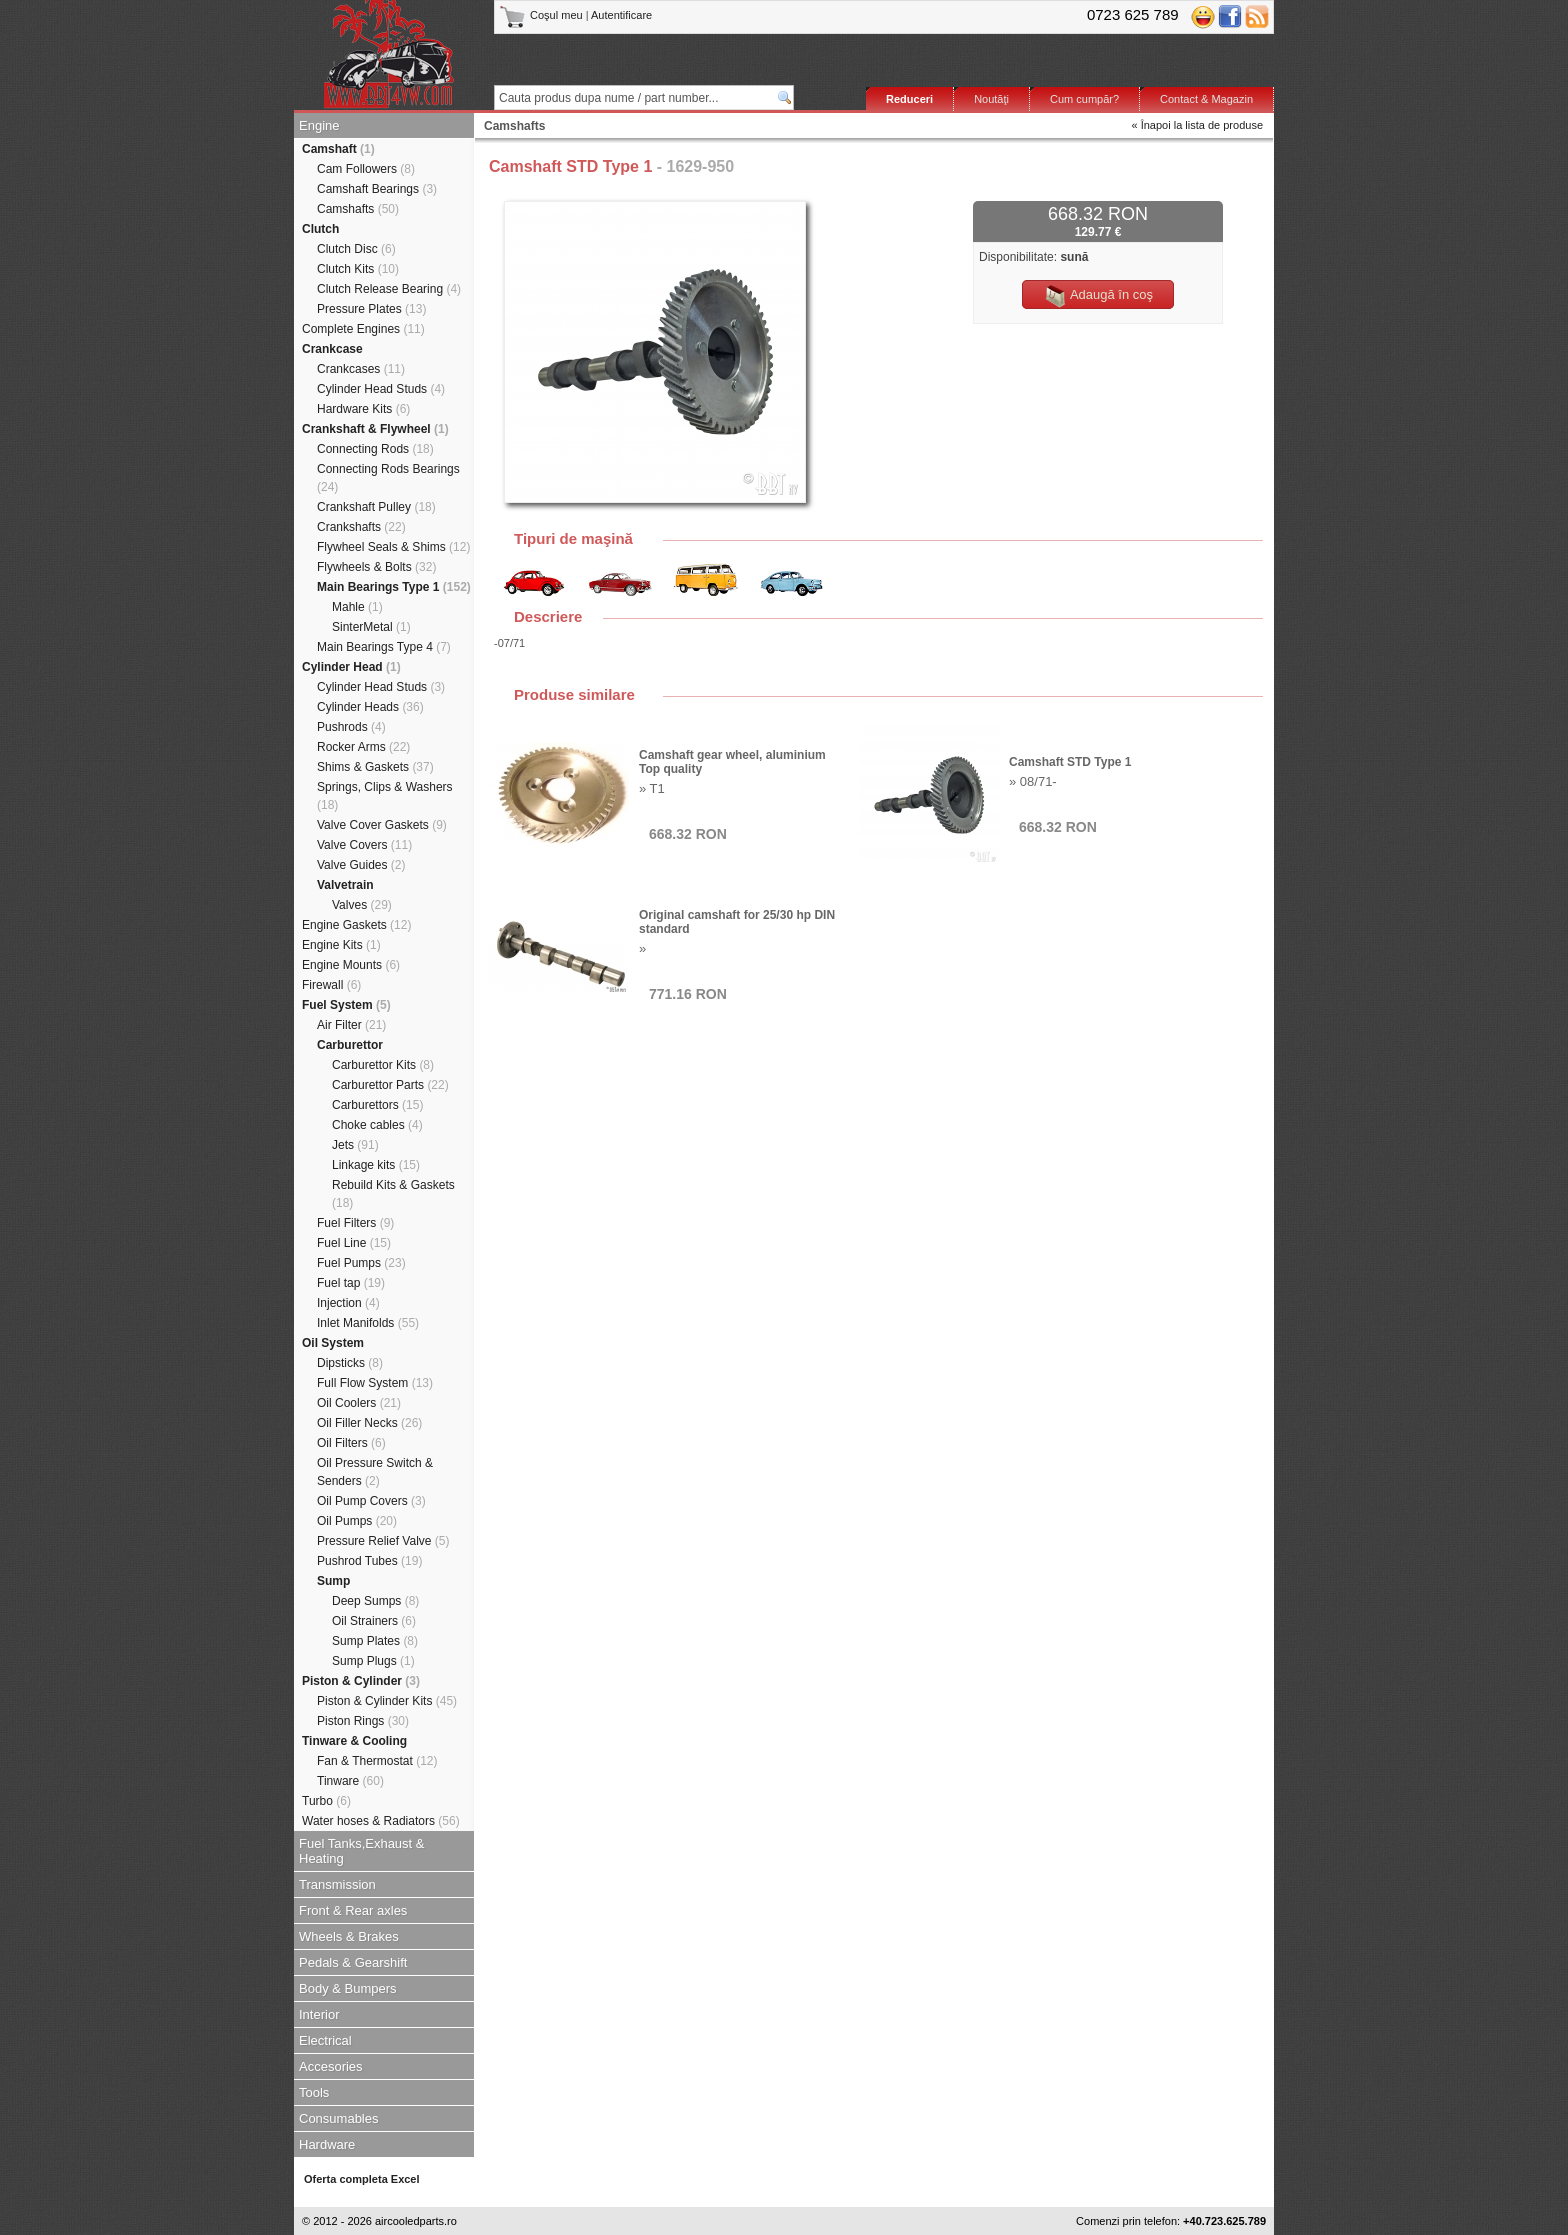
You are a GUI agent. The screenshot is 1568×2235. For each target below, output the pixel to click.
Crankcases (361, 369)
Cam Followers (366, 169)
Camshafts (358, 209)
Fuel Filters (355, 1223)
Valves (362, 905)
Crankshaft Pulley (376, 507)
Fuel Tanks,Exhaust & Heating (362, 1851)
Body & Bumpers (348, 1988)
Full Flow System (375, 1383)
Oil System (333, 1343)
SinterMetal (371, 627)
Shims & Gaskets (375, 767)
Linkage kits (376, 1165)
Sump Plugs (373, 1661)
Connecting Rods (375, 449)
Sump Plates (375, 1641)
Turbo (326, 1801)
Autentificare (621, 15)
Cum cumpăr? (1084, 99)
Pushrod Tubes (369, 1561)
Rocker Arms (363, 747)
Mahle (357, 607)
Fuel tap (351, 1283)
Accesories (331, 2066)
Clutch (320, 229)
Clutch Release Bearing (389, 289)
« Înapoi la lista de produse (1197, 125)
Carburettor (350, 1045)
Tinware (350, 1781)
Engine (319, 125)
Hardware (327, 2144)
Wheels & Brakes (349, 1936)
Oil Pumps (357, 1521)
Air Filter (351, 1025)
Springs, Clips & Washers (385, 796)
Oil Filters (351, 1443)
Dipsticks (350, 1363)
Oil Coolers (359, 1403)
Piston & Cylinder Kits (387, 1701)
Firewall (331, 985)
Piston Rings (363, 1721)
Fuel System (346, 1005)
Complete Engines (363, 329)
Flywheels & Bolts (376, 567)
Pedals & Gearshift (353, 1962)
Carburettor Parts (390, 1085)
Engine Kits (341, 945)
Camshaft (338, 149)
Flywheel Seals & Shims (393, 547)
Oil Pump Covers (371, 1501)
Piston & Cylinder (361, 1681)
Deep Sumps (375, 1601)
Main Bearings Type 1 (394, 587)
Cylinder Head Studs (381, 389)
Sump (333, 1581)
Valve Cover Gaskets (382, 825)
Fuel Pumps (361, 1263)
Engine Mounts (351, 965)
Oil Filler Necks (369, 1423)
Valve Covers (364, 845)
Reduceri (909, 99)
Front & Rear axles (353, 1910)
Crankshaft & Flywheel (375, 429)
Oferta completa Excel (362, 2179)
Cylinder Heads (370, 707)
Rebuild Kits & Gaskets (393, 1194)
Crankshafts (361, 527)
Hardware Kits (363, 409)
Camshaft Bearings (377, 189)
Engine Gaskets (356, 925)
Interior (319, 2014)
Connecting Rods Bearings (388, 478)
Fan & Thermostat (377, 1761)
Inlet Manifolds (368, 1323)
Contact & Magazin (1206, 99)
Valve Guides (361, 865)
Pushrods (351, 727)
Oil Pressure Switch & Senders (375, 1472)
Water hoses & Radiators (381, 1821)
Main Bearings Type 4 (384, 647)
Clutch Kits (358, 269)
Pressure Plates (371, 309)
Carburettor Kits (383, 1065)
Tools (314, 2092)
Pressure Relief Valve (383, 1541)
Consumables (339, 2118)
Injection (348, 1303)
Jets (355, 1145)
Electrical (325, 2040)
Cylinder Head (351, 667)
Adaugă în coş (1098, 296)
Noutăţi (991, 99)
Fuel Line (354, 1243)
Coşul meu (542, 15)
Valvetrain (345, 885)
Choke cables (377, 1125)
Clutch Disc (356, 249)
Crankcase (332, 349)
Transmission (337, 1884)
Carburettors (377, 1105)
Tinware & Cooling (354, 1741)
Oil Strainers (374, 1621)
